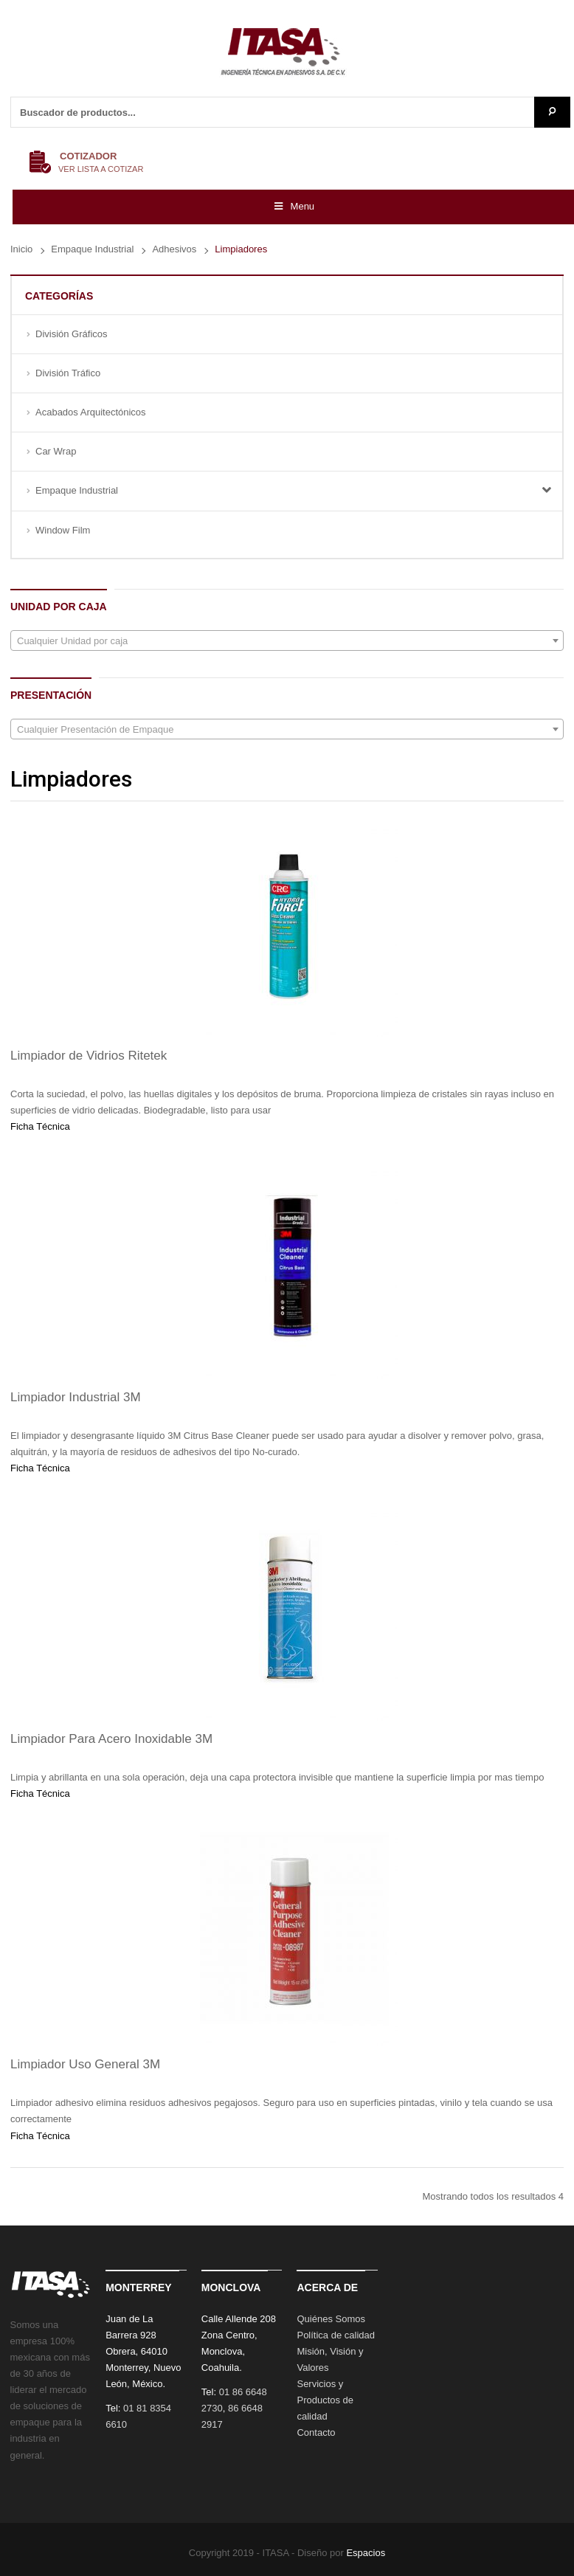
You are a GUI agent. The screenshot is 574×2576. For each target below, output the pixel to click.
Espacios (365, 2552)
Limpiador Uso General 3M (85, 2064)
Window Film (62, 530)
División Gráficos (71, 333)
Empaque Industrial (92, 249)
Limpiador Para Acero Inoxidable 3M (111, 1739)
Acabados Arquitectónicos (90, 412)
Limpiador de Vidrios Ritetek (88, 1056)
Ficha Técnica (40, 1126)
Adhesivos (174, 249)
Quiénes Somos (331, 2318)
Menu (293, 206)
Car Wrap (55, 451)
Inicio (21, 249)
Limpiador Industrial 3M (75, 1397)
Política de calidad (336, 2335)
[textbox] (287, 641)
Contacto (316, 2432)
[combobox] (287, 640)
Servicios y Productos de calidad (325, 2400)
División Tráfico (67, 373)
